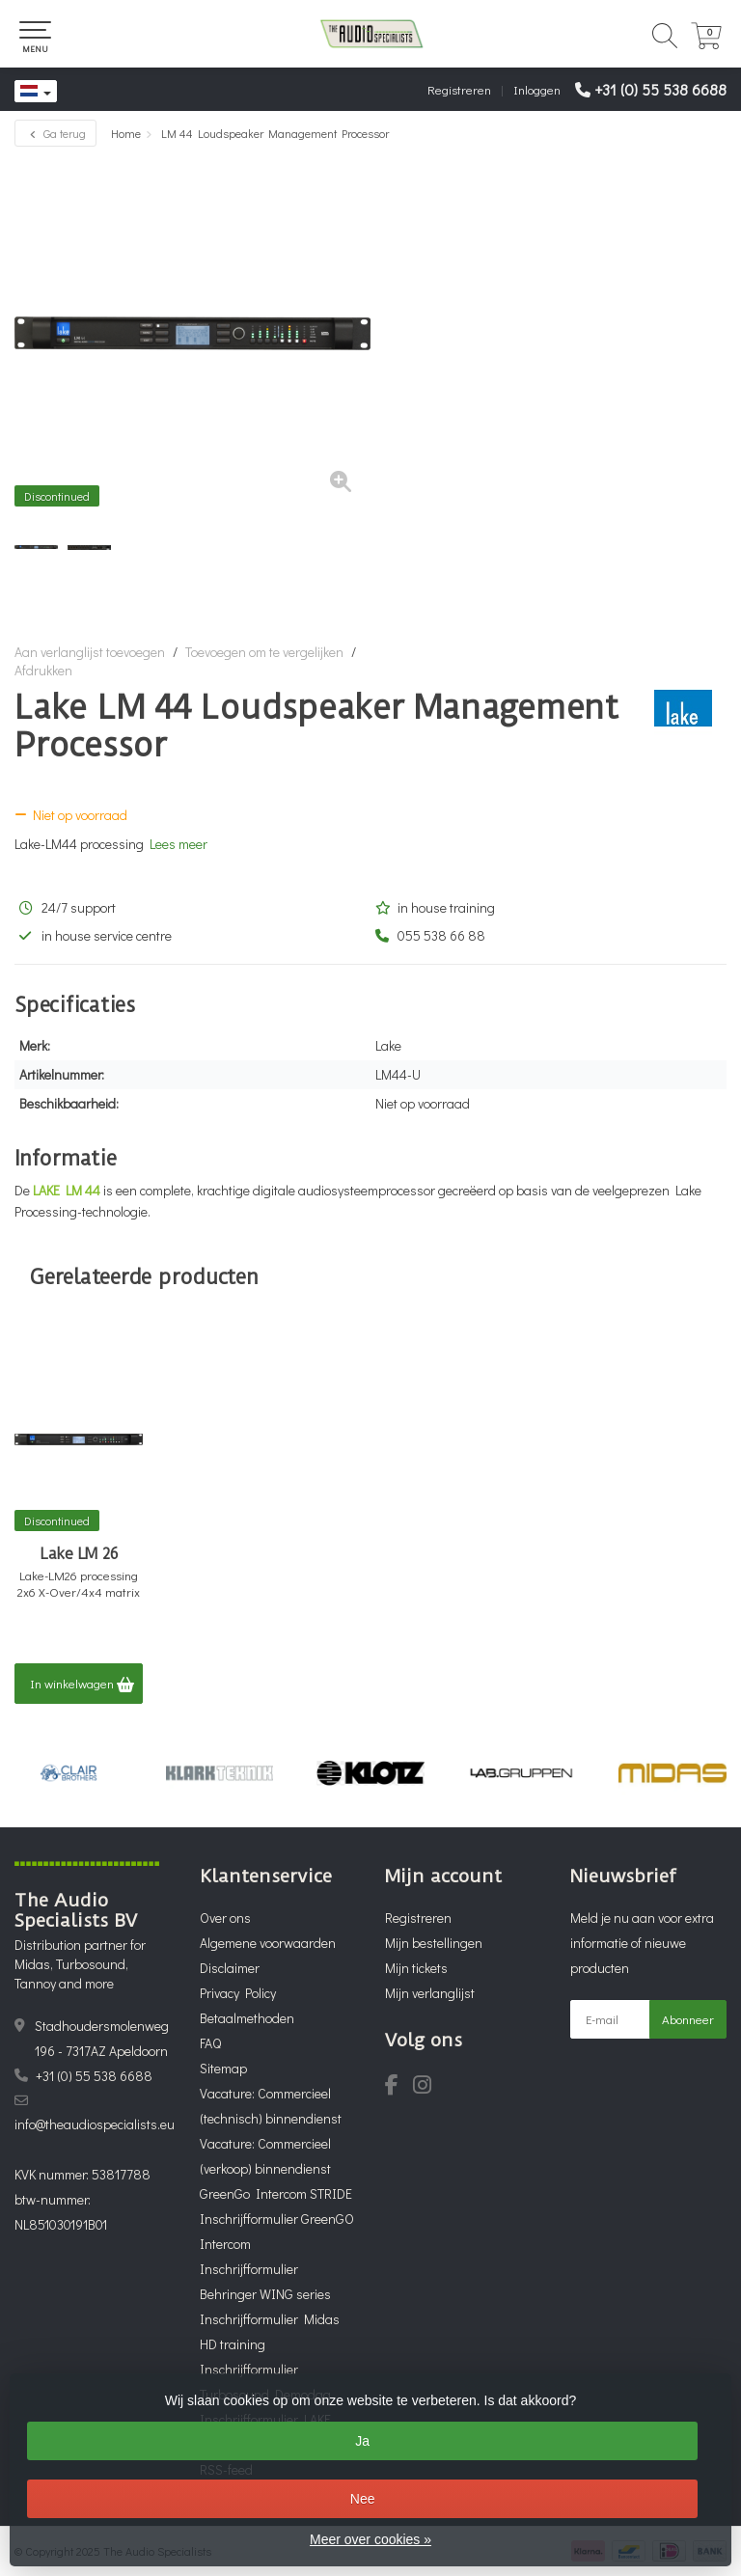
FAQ (210, 2043)
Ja (362, 2441)
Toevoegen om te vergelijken (264, 652)
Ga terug (55, 133)
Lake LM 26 (79, 1554)
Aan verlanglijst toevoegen (89, 652)
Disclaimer (230, 1968)
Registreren (459, 89)
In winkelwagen (82, 1683)
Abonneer (688, 2019)
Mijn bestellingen (433, 1942)
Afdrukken (43, 670)
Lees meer (178, 844)
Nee (362, 2499)
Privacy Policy (238, 1993)
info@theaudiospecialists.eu (94, 2124)
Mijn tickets (416, 1968)
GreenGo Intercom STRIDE (276, 2193)
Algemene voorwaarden (268, 1942)
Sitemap (223, 2068)
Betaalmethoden (247, 2018)
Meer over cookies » (370, 2539)
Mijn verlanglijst (430, 1993)
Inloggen (537, 89)
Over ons (225, 1917)
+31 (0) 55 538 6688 (660, 89)
